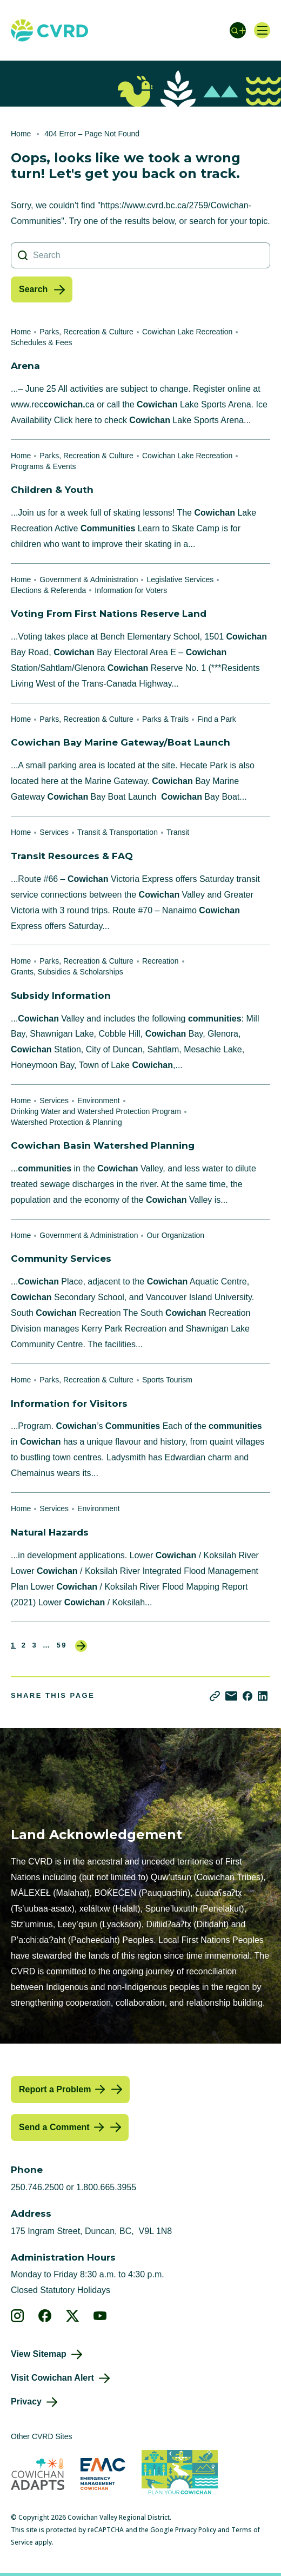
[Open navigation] (262, 30)
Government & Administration (88, 579)
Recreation (160, 961)
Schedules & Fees (41, 342)
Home (21, 133)
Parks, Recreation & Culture (86, 331)
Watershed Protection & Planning (66, 1122)
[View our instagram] (17, 2315)
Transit (177, 832)
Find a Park (216, 719)
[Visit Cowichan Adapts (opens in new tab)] (37, 2474)
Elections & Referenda (48, 590)
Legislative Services (179, 579)
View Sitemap (38, 2353)
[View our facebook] (45, 2315)
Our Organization (175, 1235)
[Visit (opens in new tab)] (180, 2474)
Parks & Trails (165, 719)
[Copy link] (215, 1696)
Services (54, 832)
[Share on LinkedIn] (262, 1696)
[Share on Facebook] (247, 1696)
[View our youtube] (100, 2315)
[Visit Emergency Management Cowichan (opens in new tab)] (103, 2474)
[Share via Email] (231, 1696)
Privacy (26, 2401)
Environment (98, 1100)
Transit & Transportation (117, 832)
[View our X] (72, 2315)
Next (81, 1646)
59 (62, 1645)
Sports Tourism (167, 1379)
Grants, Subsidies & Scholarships (67, 971)
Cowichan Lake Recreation (187, 331)
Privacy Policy (195, 2529)
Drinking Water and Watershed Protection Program (96, 1111)
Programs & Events (43, 466)
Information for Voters (131, 590)
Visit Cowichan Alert (52, 2377)
